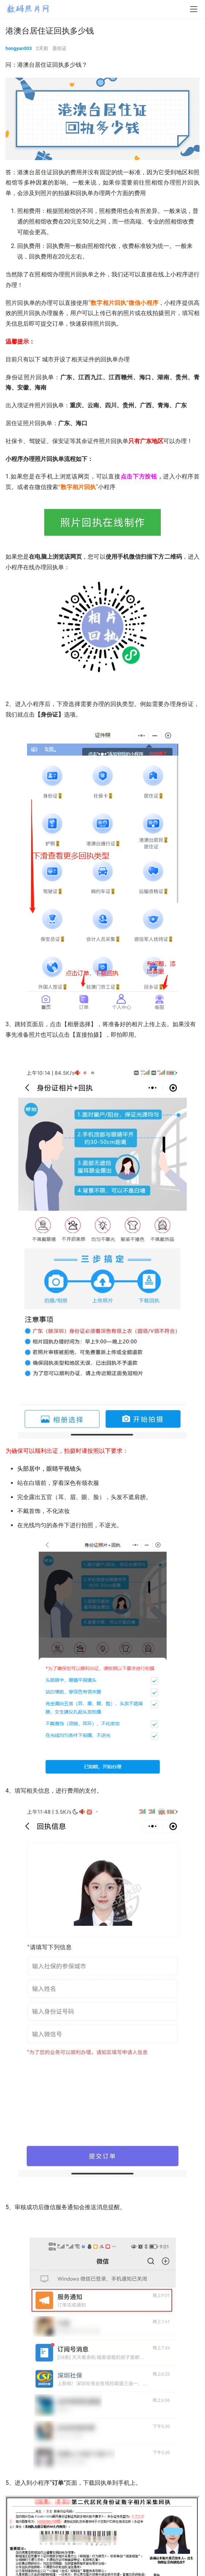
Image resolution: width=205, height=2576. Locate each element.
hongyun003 (18, 48)
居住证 (59, 48)
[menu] (193, 9)
